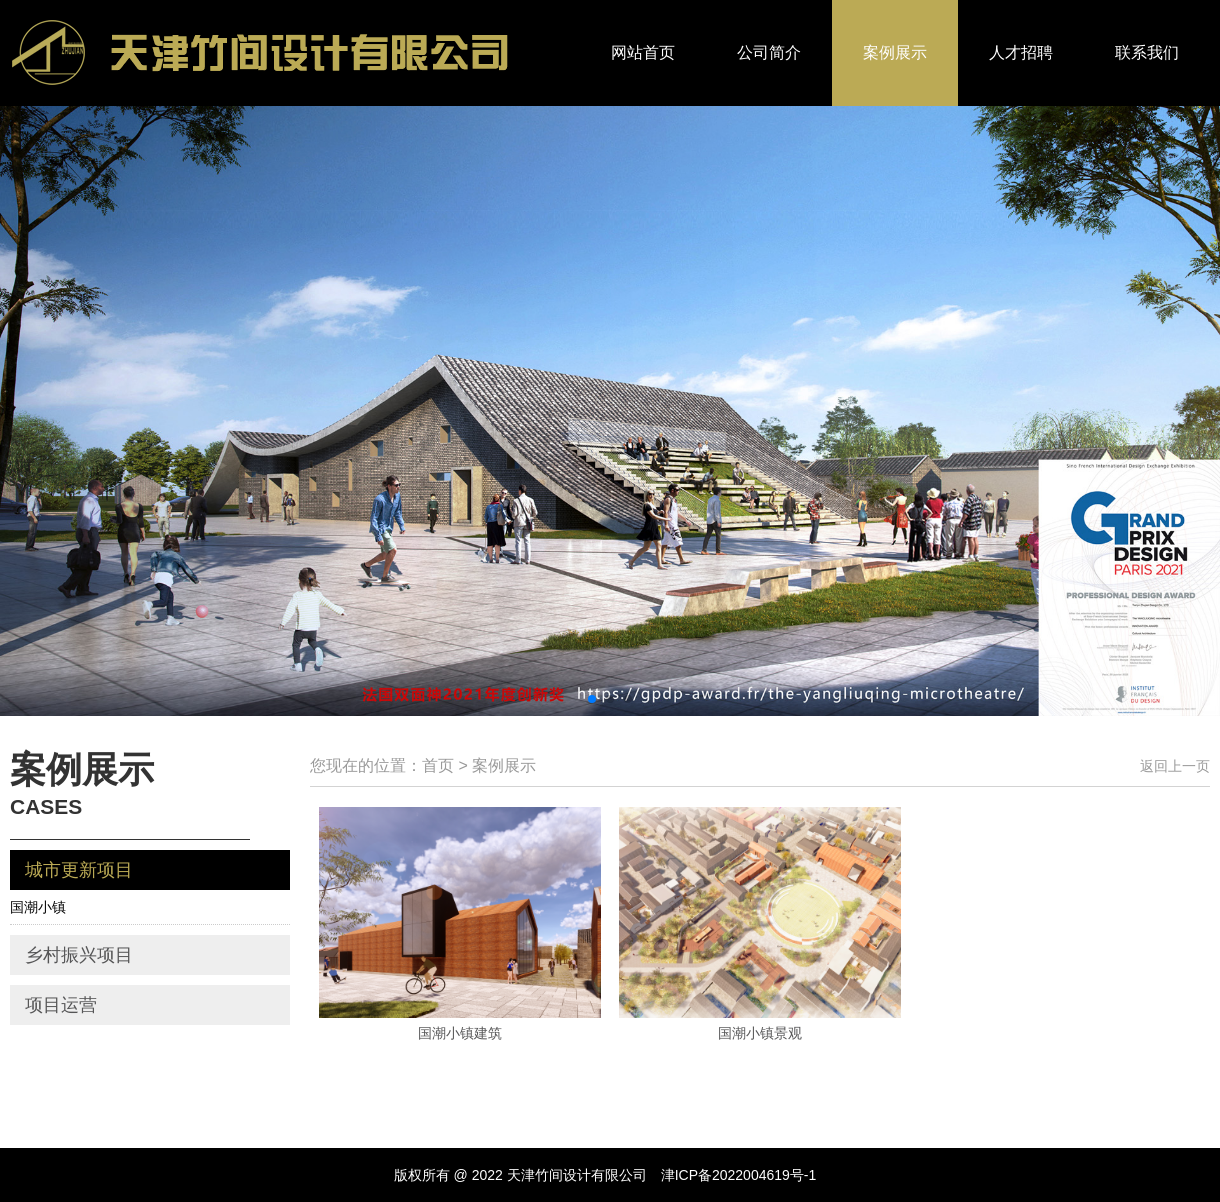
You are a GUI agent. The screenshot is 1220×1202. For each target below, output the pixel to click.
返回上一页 (1175, 766)
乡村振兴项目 (79, 955)
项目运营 (61, 1005)
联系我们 (1147, 52)
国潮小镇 (38, 907)
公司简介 (769, 52)
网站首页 (643, 52)
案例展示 (895, 52)
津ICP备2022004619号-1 (739, 1175)
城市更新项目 (79, 870)
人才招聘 (1021, 52)
